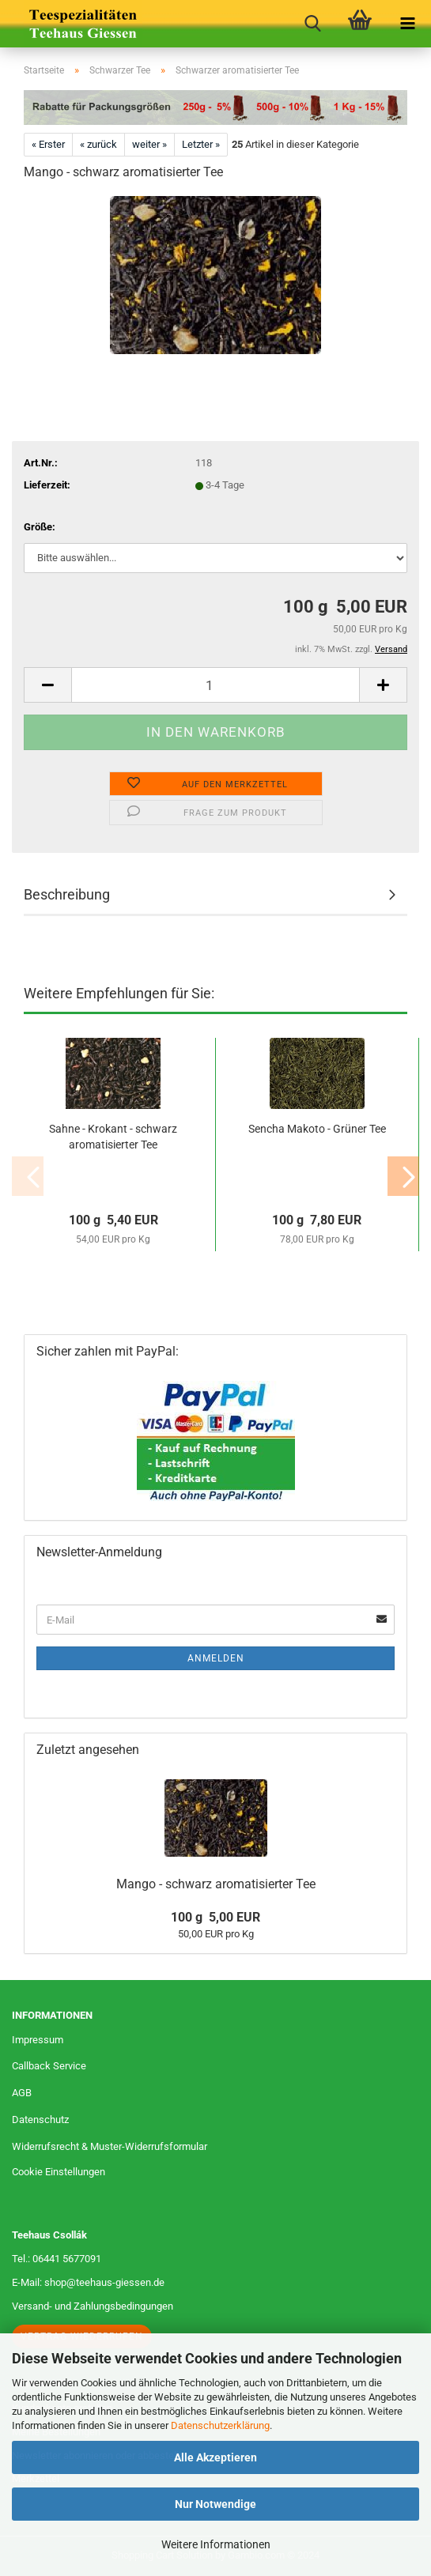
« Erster (48, 144)
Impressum (37, 2040)
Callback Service (49, 2066)
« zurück (98, 144)
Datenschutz (40, 2119)
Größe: (39, 527)
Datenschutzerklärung (220, 2425)
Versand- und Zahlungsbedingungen (92, 2306)
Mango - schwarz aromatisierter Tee (216, 1883)
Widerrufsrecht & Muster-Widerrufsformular (109, 2146)
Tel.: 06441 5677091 (56, 2259)
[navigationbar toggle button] (407, 23)
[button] (47, 685)
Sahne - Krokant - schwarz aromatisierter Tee (113, 1136)
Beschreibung (67, 894)
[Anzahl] (215, 685)
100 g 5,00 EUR (215, 1917)
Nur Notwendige (215, 2504)
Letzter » (201, 144)
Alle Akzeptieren (215, 2457)
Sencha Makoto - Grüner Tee (317, 1128)
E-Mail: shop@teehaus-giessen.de (88, 2282)
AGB (22, 2093)
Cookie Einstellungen (58, 2172)
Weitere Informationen (215, 2544)
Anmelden (215, 1658)
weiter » (149, 144)
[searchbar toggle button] (312, 23)
